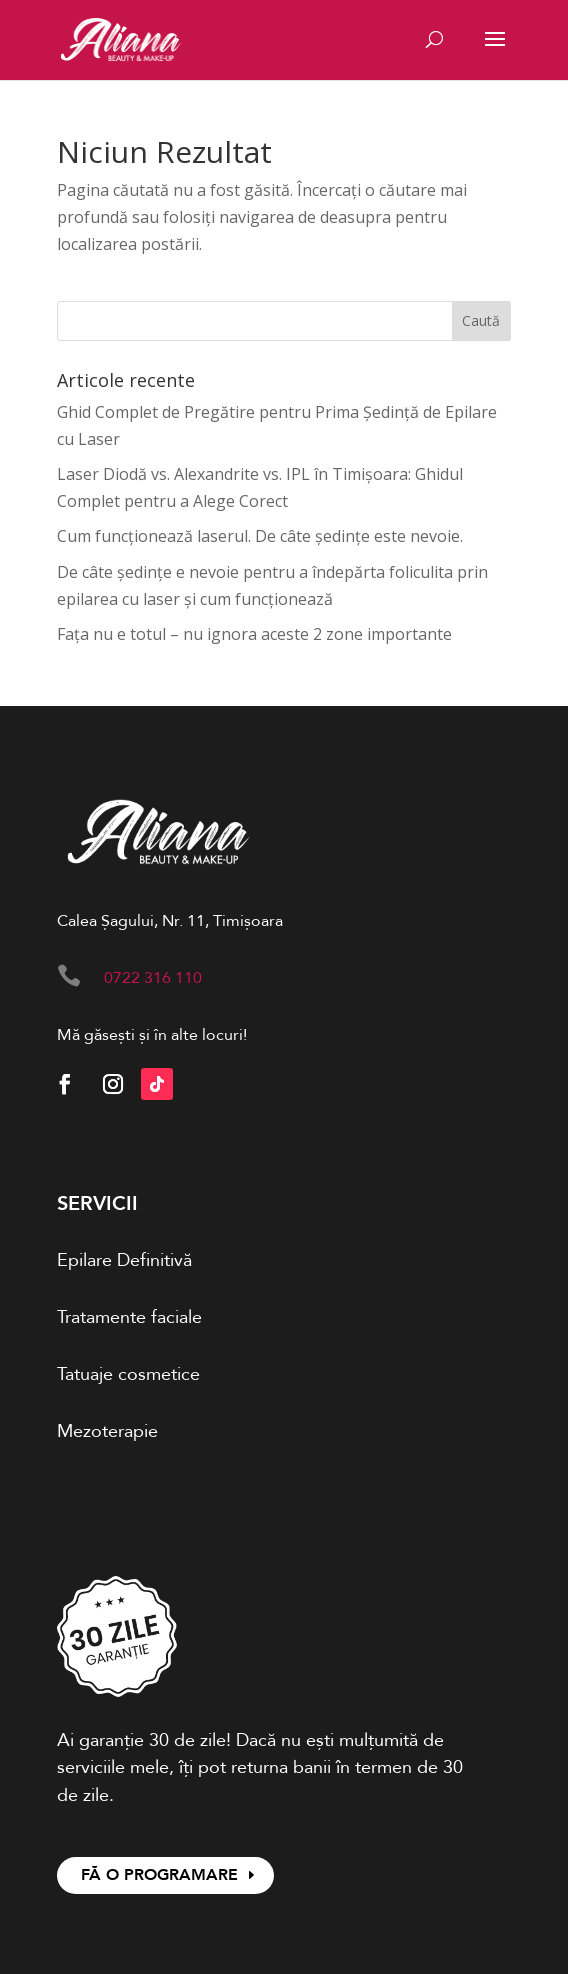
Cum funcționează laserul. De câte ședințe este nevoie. (260, 536)
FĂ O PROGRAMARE (159, 1875)
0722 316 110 (153, 978)
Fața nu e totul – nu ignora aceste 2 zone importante (254, 634)
